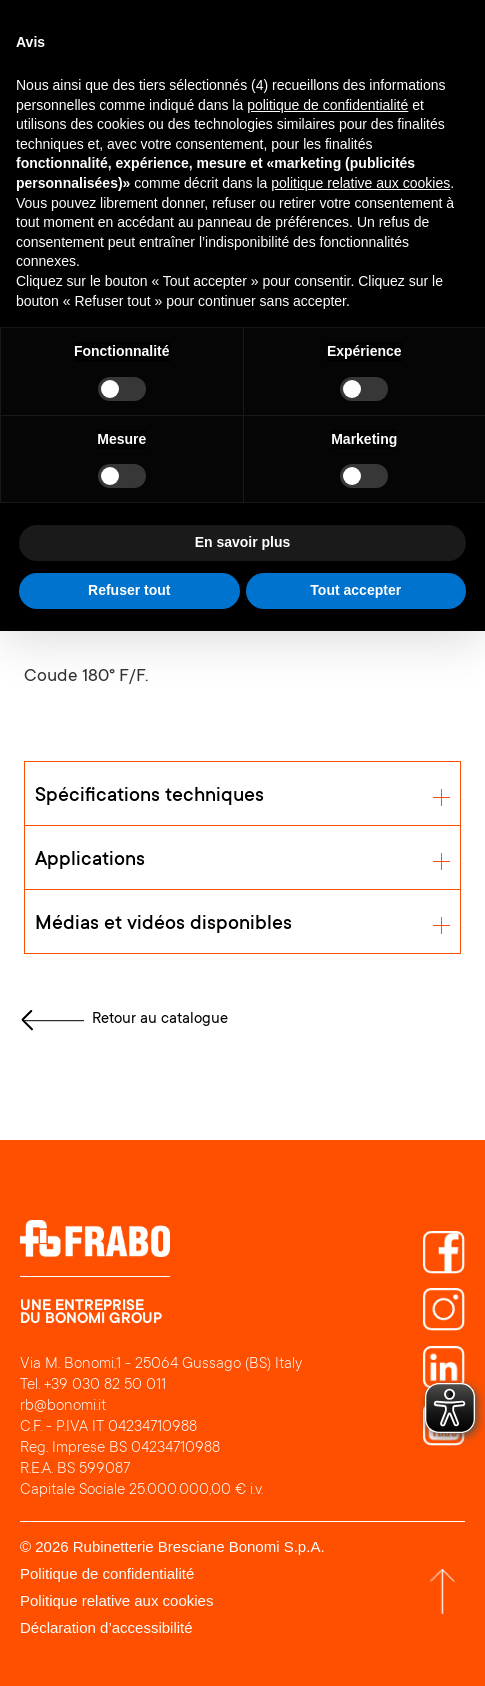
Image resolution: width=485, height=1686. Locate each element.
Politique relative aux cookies (116, 1600)
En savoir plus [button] (243, 542)
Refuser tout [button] (129, 590)
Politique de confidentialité (107, 1573)
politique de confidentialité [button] (327, 105)
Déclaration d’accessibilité (106, 1627)
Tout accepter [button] (355, 590)
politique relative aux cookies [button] (360, 183)
